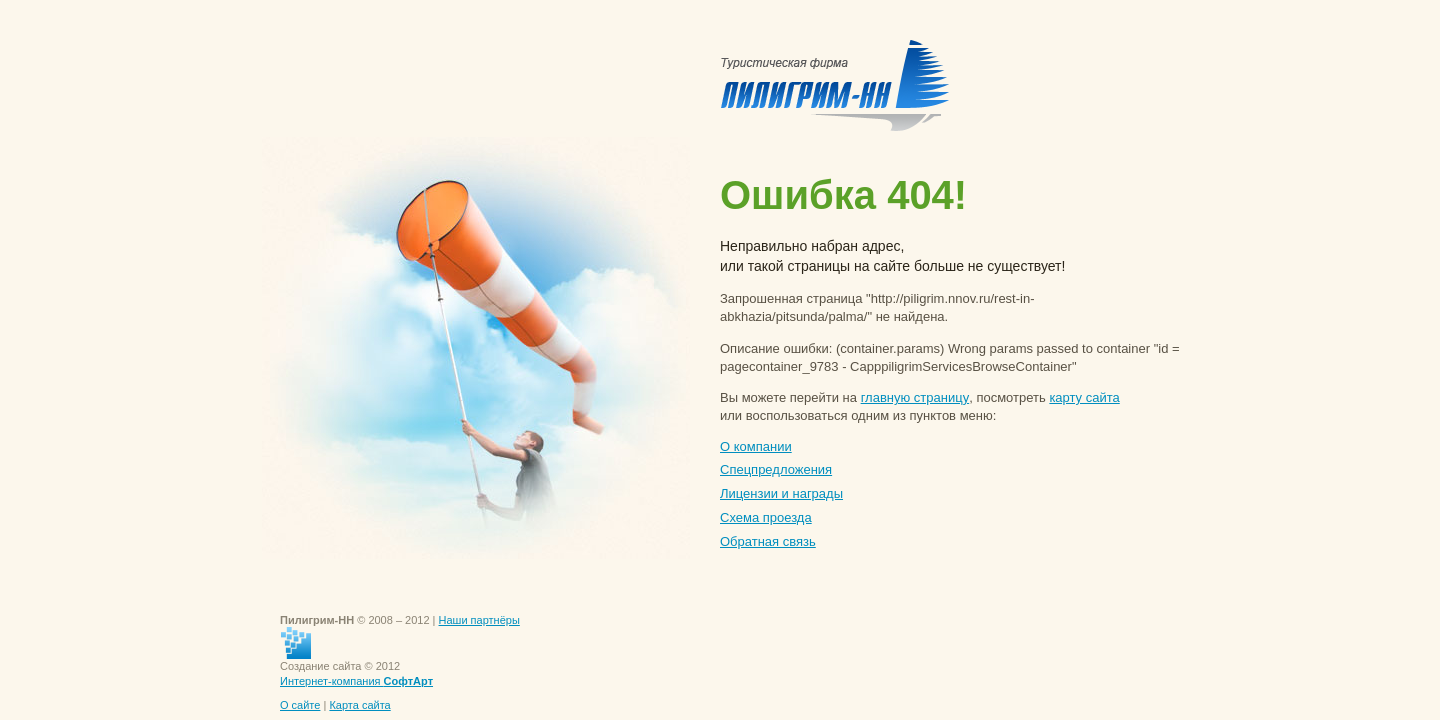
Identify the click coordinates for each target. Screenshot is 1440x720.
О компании (756, 446)
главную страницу (915, 397)
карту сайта (1084, 397)
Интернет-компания (356, 681)
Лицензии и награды (781, 493)
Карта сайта (359, 705)
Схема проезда (766, 517)
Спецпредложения (776, 469)
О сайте (300, 705)
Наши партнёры (479, 620)
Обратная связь (768, 541)
